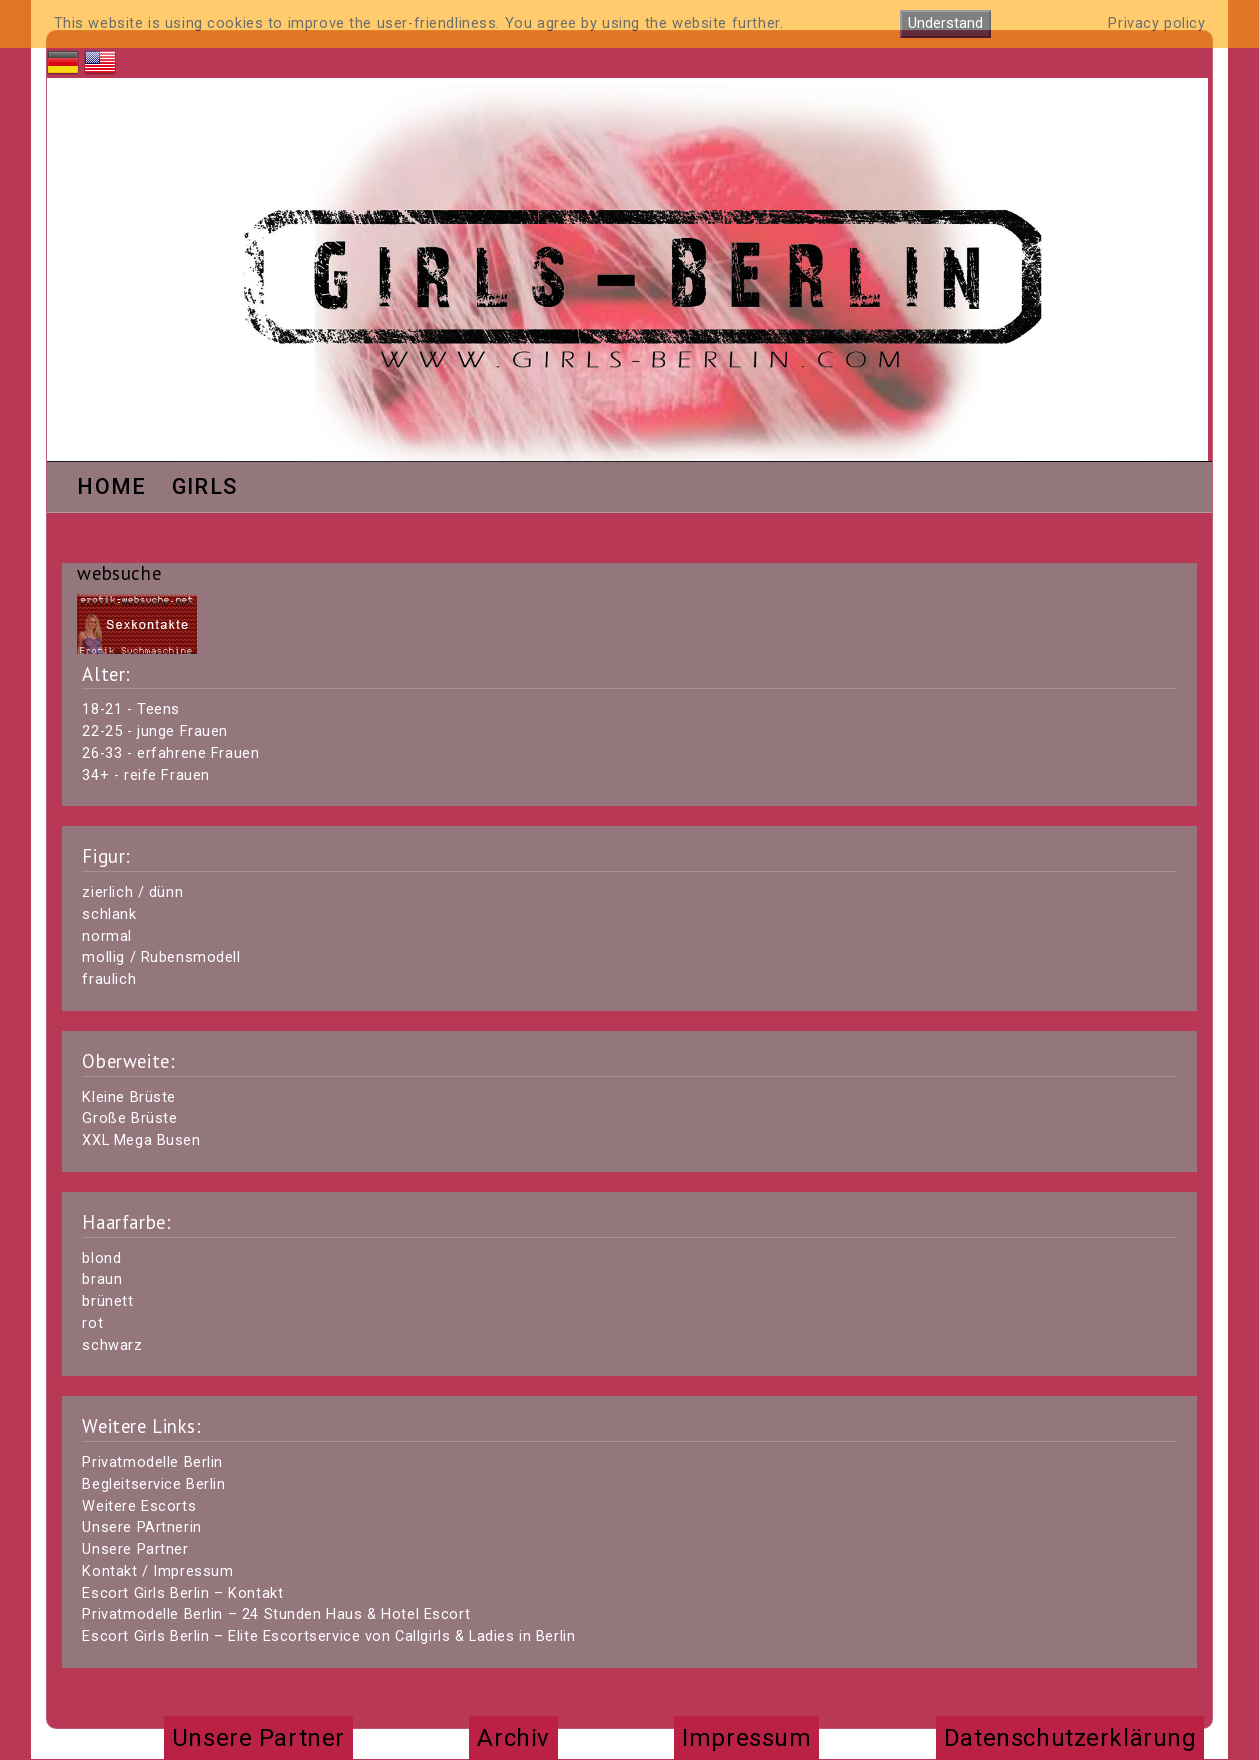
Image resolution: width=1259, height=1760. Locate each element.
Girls (205, 488)
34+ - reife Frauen (145, 775)
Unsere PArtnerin (141, 1527)
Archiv (513, 1738)
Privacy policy (1156, 23)
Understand (945, 23)
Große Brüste (129, 1118)
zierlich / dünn (132, 892)
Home (111, 488)
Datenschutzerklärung (1070, 1738)
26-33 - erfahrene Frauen (170, 753)
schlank (109, 914)
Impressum (746, 1738)
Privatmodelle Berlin (152, 1462)
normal (106, 936)
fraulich (109, 979)
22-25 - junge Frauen (155, 731)
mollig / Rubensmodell (161, 957)
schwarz (112, 1345)
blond (101, 1258)
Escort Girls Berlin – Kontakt (182, 1593)
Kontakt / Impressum (157, 1571)
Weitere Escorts (139, 1506)
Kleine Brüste (129, 1097)
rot (92, 1323)
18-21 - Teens (131, 709)
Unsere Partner (135, 1549)
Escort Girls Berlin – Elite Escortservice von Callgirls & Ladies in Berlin (328, 1636)
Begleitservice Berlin (153, 1484)
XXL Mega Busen (141, 1140)
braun (102, 1279)
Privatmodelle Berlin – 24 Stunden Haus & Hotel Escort (276, 1614)
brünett (107, 1301)
